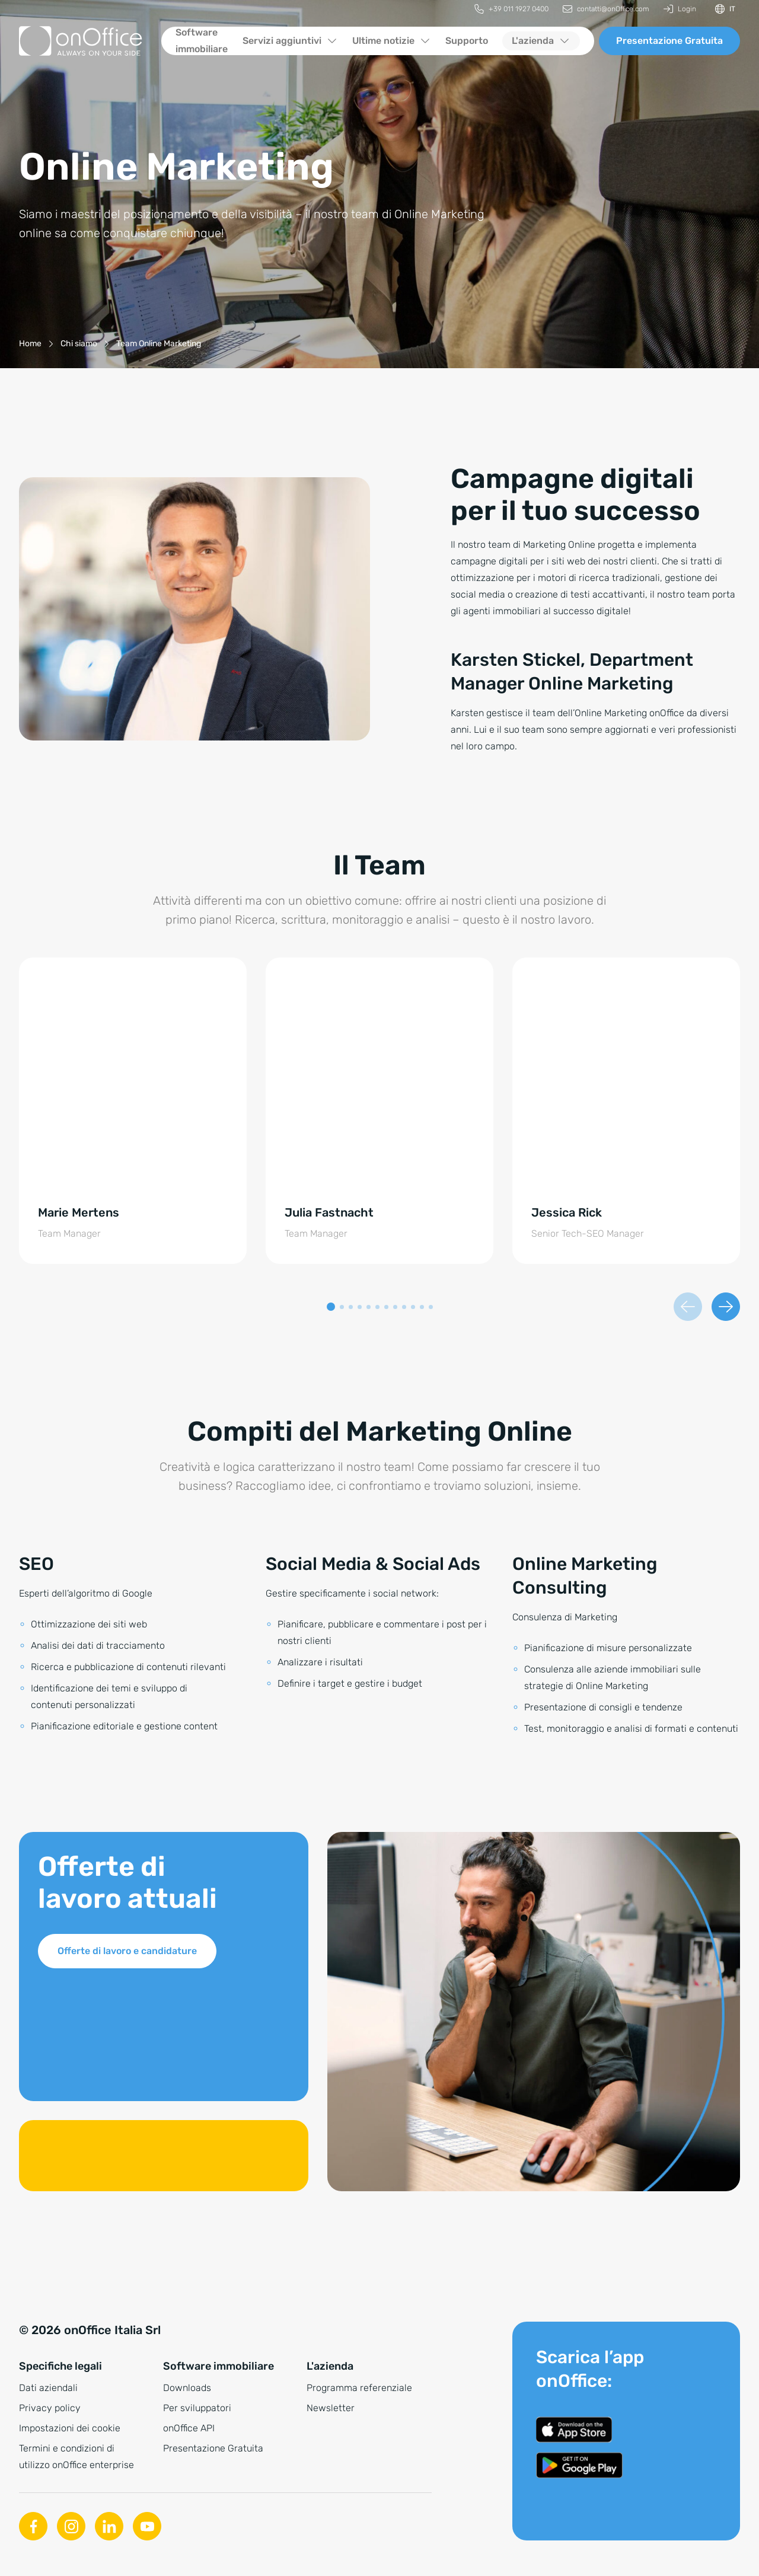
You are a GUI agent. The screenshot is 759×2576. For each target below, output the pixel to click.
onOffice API (189, 2428)
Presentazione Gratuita (669, 40)
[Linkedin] (109, 2526)
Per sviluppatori (197, 2408)
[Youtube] (147, 2526)
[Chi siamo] (78, 344)
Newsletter (331, 2408)
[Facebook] (33, 2526)
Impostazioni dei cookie (69, 2428)
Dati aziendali (48, 2387)
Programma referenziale (359, 2387)
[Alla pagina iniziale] (80, 41)
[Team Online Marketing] (158, 344)
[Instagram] (71, 2526)
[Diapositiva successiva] (726, 1306)
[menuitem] (511, 9)
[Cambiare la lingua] (725, 9)
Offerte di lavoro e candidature (127, 1950)
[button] (331, 1307)
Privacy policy (50, 2408)
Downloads (187, 2387)
